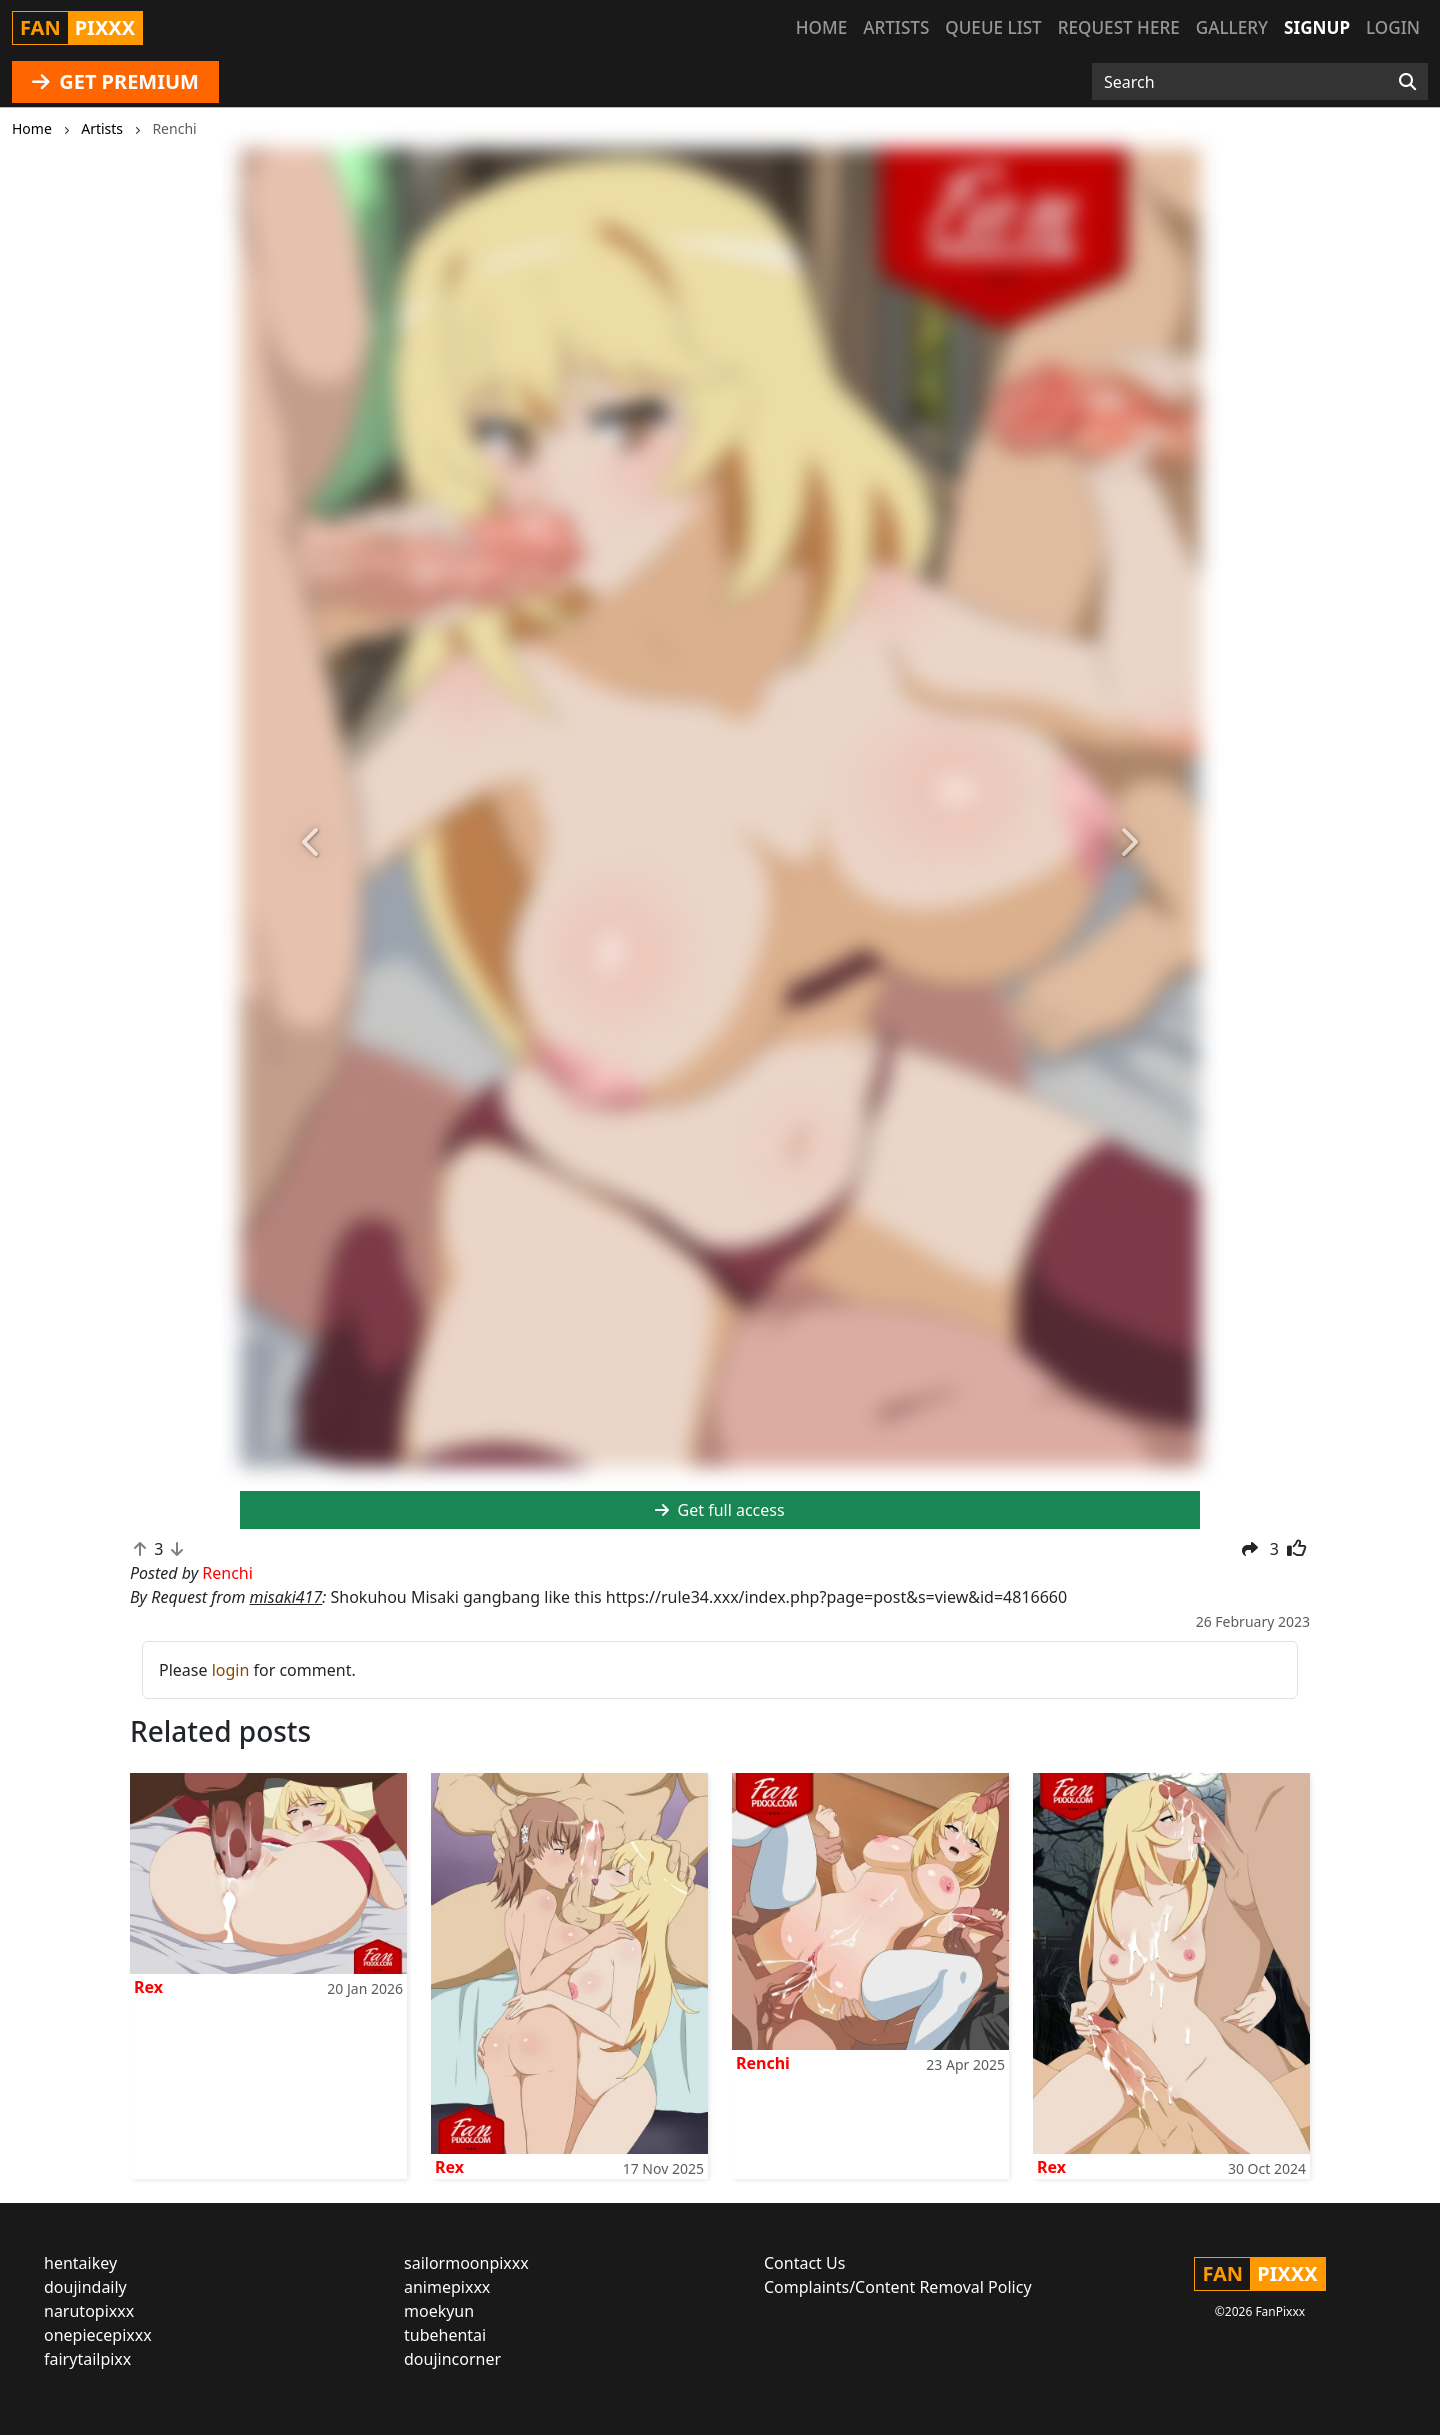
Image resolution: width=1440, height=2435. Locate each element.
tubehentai (445, 2335)
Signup (1317, 27)
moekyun (439, 2311)
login (231, 1670)
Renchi (763, 2063)
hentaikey (80, 2263)
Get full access (719, 1510)
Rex (148, 1987)
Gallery (1232, 27)
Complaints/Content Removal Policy (898, 2287)
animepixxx (447, 2287)
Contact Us (804, 2263)
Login (1393, 27)
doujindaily (85, 2287)
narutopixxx (89, 2311)
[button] (312, 842)
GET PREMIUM (115, 81)
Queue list (993, 27)
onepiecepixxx (98, 2335)
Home (821, 27)
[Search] (1407, 82)
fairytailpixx (87, 2359)
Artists (896, 27)
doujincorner (452, 2359)
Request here (1119, 27)
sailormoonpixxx (466, 2263)
